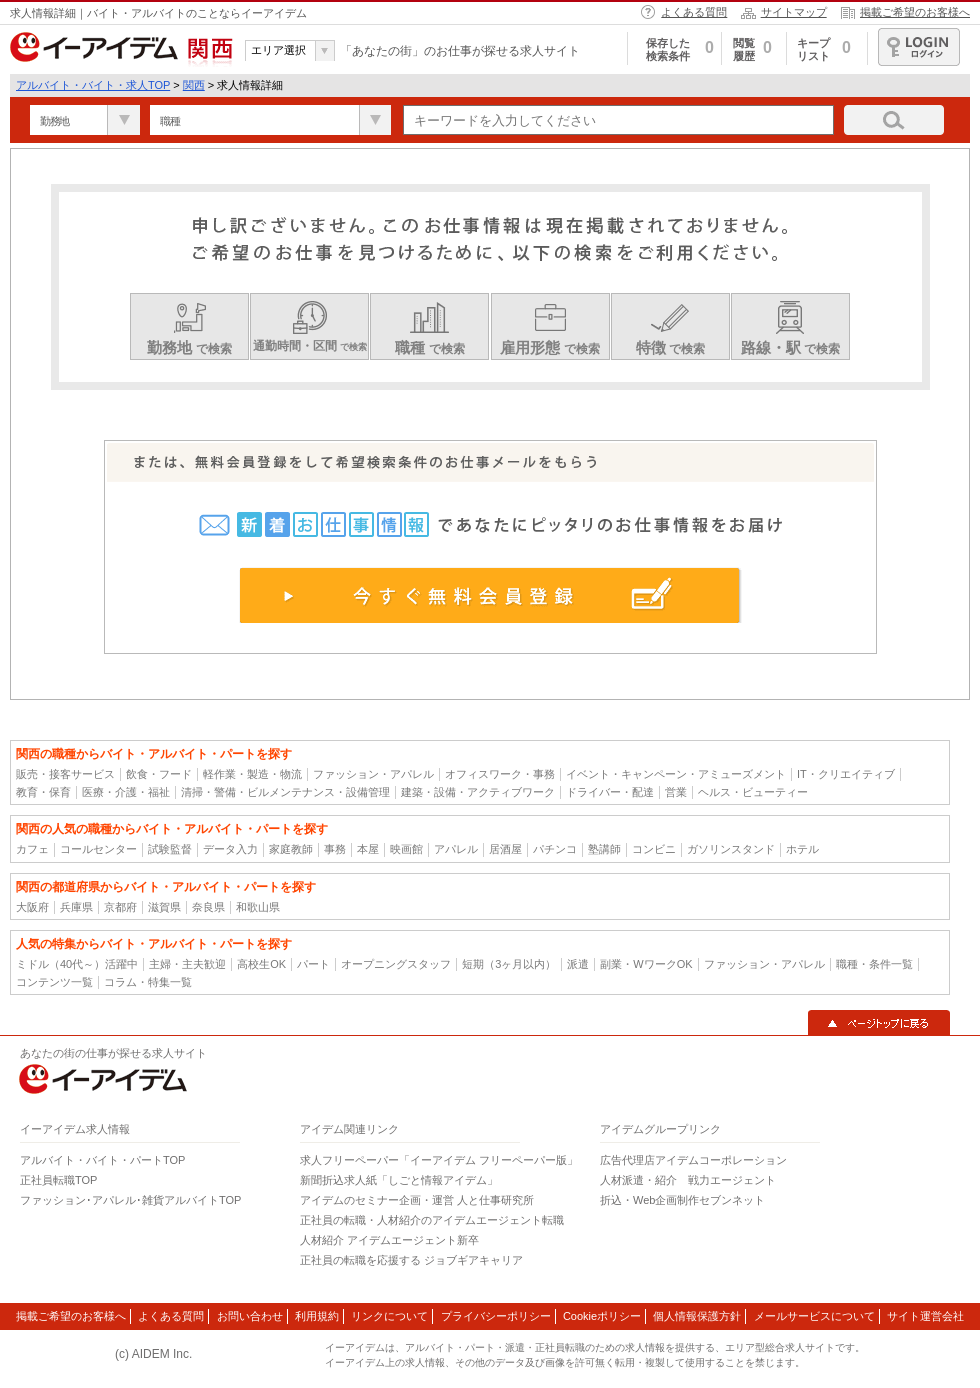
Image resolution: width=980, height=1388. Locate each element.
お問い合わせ (250, 1316)
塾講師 (604, 849)
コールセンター (98, 849)
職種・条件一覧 (874, 964)
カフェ (32, 849)
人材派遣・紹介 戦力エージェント (688, 1180)
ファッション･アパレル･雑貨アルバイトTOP (130, 1200)
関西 (194, 85)
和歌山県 (258, 907)
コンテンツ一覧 (54, 982)
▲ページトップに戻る (879, 1023)
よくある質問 (694, 12)
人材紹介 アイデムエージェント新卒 (389, 1240)
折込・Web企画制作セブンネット (682, 1200)
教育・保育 (43, 792)
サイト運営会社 (925, 1316)
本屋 (368, 849)
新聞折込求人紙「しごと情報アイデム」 (399, 1180)
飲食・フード (159, 774)
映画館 (406, 849)
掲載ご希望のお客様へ (915, 12)
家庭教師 (291, 849)
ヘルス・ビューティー (753, 792)
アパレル (456, 849)
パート (313, 964)
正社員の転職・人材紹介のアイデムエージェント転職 (432, 1220)
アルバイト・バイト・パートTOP (102, 1160)
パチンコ (555, 849)
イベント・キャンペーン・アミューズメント (676, 774)
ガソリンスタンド (731, 849)
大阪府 (32, 907)
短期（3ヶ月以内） (509, 964)
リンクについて (389, 1316)
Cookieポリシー (602, 1316)
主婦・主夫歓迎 (187, 964)
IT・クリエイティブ (846, 774)
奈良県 (208, 907)
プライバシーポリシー (496, 1316)
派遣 (578, 964)
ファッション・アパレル (373, 774)
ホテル (802, 849)
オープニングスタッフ (396, 964)
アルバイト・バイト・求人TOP (93, 85)
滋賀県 (164, 907)
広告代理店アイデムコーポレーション (693, 1160)
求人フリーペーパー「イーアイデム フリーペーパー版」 (439, 1160)
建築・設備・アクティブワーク (478, 792)
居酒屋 (505, 849)
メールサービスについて (814, 1316)
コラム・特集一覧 (148, 982)
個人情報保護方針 (697, 1316)
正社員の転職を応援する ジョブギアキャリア (411, 1260)
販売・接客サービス (65, 774)
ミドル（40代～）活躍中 (77, 964)
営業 (676, 792)
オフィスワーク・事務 (500, 774)
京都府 (120, 907)
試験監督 (170, 849)
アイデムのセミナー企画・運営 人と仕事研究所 (417, 1200)
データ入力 (230, 849)
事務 (335, 849)
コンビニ (654, 849)
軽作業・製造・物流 (252, 774)
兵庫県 (76, 907)
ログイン (919, 47)
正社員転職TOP (58, 1180)
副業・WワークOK (646, 964)
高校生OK (261, 964)
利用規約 (317, 1316)
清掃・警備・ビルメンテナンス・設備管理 (285, 792)
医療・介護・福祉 (126, 792)
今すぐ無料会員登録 (490, 595)
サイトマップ (794, 12)
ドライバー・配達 (610, 792)
